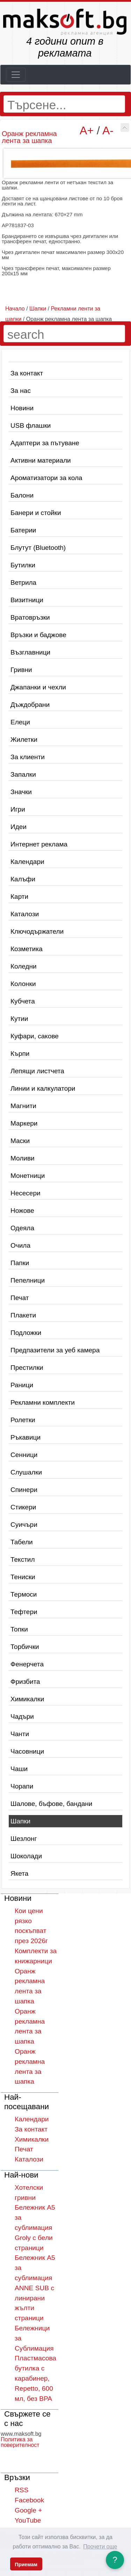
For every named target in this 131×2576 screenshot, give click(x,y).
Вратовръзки (30, 617)
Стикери (23, 1507)
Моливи (22, 1158)
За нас (20, 390)
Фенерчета (27, 1664)
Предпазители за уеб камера (55, 1350)
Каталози (24, 914)
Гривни (21, 669)
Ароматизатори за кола (46, 477)
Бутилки (22, 565)
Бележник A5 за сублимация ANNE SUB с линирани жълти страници (35, 2288)
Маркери (23, 1123)
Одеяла (22, 1228)
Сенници (23, 1454)
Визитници (26, 600)
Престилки (26, 1367)
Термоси (23, 1594)
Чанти (19, 1734)
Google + (28, 2510)
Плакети (23, 1315)
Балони (22, 495)
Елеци (20, 722)
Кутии (19, 1018)
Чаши (19, 1768)
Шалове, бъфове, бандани (51, 1803)
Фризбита (25, 1681)
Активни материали (40, 460)
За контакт (26, 373)
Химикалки (27, 1699)
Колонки (23, 983)
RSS (21, 2490)
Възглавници (30, 652)
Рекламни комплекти (42, 1402)
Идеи (18, 826)
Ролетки (22, 1420)
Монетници (27, 1175)
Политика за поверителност (20, 2442)
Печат (19, 1297)
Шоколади (26, 1856)
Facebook (29, 2500)
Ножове (22, 1210)
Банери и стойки (35, 512)
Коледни (23, 966)
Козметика (26, 949)
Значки (21, 792)
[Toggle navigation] (16, 75)
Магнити (23, 1106)
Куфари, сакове (34, 1036)
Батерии (23, 530)
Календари (27, 861)
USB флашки (30, 425)
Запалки (23, 774)
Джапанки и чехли (38, 687)
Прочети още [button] (100, 2546)
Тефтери (23, 1611)
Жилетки (23, 739)
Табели (21, 1542)
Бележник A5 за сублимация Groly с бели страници (35, 2227)
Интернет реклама (38, 844)
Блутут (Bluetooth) (38, 547)
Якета (19, 1873)
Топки (19, 1629)
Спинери (23, 1489)
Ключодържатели (37, 931)
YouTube (28, 2520)
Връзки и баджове (38, 635)
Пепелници (27, 1280)
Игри (17, 809)
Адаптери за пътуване (44, 443)
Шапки (20, 1821)
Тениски (22, 1577)
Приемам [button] (26, 2564)
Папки (19, 1263)
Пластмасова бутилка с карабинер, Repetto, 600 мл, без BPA (35, 2378)
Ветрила (23, 582)
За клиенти (27, 757)
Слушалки (26, 1472)
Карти (19, 896)
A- (108, 130)
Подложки (25, 1332)
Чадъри (22, 1716)
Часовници (27, 1751)
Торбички (24, 1646)
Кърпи (19, 1053)
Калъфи (22, 879)
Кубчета (22, 1001)
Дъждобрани (30, 704)
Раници (21, 1385)
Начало (15, 309)
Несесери (25, 1193)
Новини (22, 408)
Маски (20, 1140)
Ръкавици (25, 1437)
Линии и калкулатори (42, 1088)
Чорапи (21, 1786)
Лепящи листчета (37, 1071)
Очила (20, 1245)
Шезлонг (23, 1838)
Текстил (22, 1559)
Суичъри (23, 1524)
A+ (87, 130)
